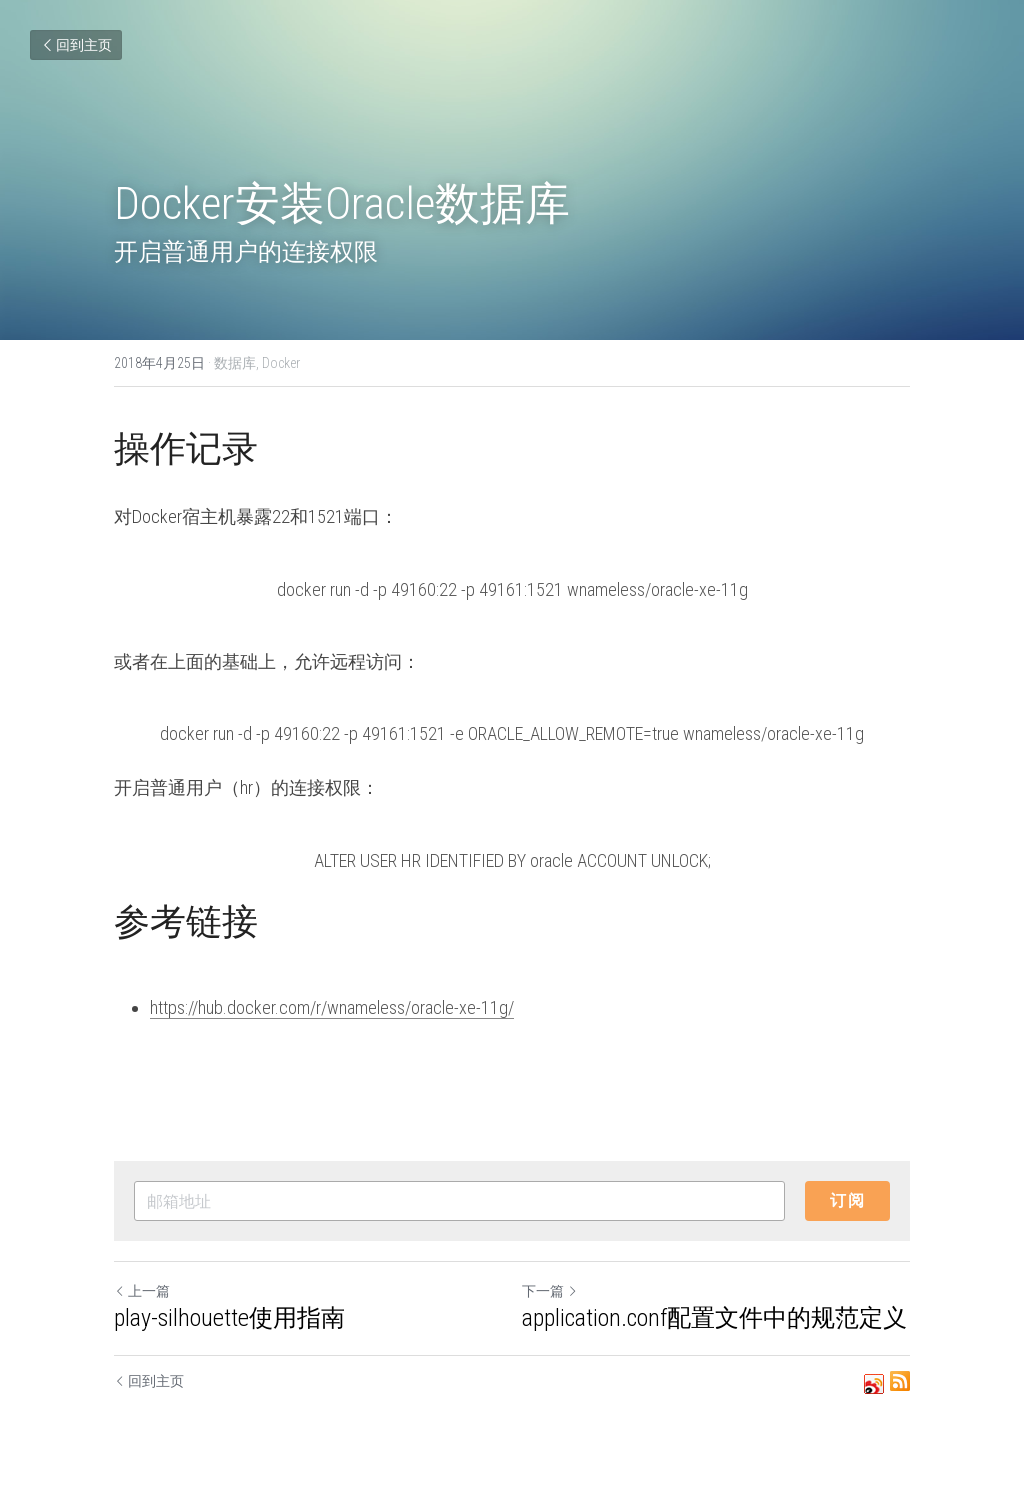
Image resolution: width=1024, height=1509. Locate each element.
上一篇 (142, 1291)
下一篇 (550, 1291)
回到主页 (76, 45)
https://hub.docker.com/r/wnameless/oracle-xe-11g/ (332, 1007)
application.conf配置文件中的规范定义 (714, 1318)
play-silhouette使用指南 (229, 1318)
